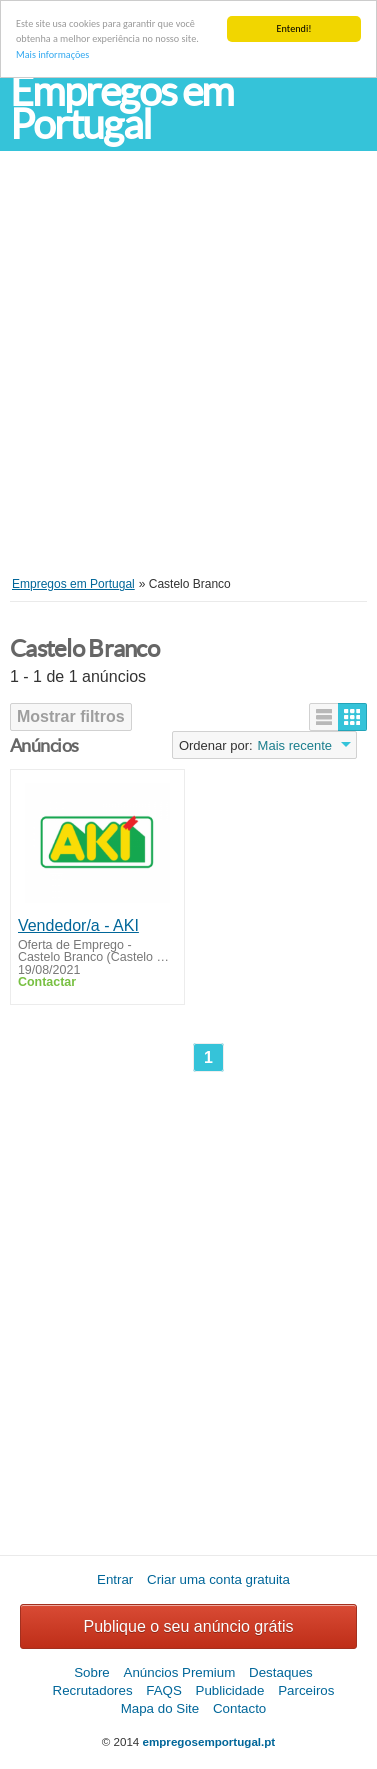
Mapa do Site (160, 1708)
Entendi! (294, 28)
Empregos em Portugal (121, 108)
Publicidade (230, 1690)
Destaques (281, 1672)
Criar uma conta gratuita (218, 1579)
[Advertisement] (187, 378)
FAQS (164, 1690)
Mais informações (52, 54)
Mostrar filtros (71, 716)
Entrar (115, 1579)
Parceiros (306, 1690)
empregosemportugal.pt (209, 1741)
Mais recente (295, 745)
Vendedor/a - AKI (78, 925)
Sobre (92, 1672)
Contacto (239, 1708)
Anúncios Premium (180, 1672)
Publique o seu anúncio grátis (189, 1626)
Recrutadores (93, 1690)
